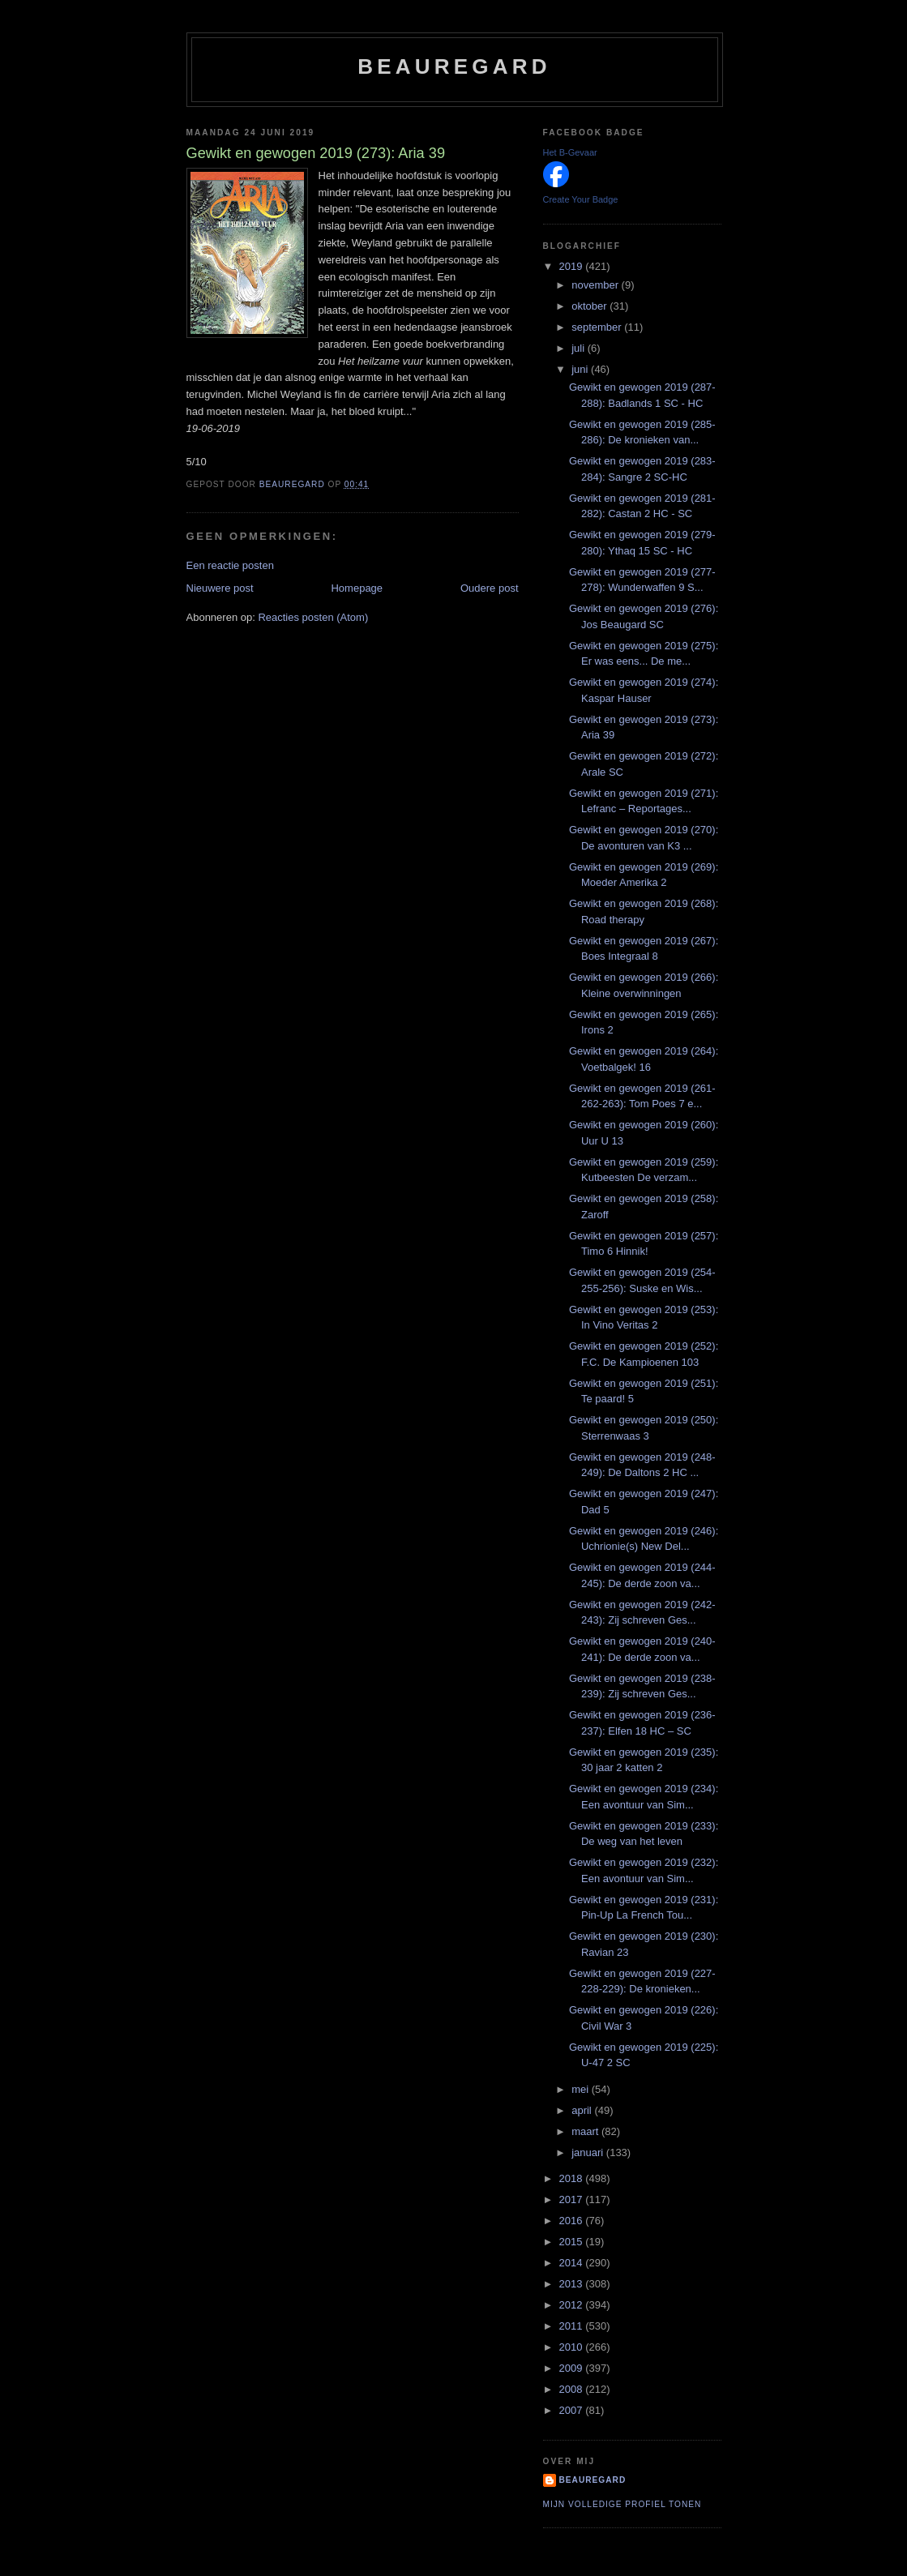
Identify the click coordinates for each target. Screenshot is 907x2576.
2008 (572, 2389)
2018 (572, 2178)
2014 (572, 2263)
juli (579, 348)
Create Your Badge (580, 199)
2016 (572, 2220)
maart (586, 2131)
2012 (572, 2305)
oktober (590, 306)
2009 (572, 2368)
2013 (572, 2284)
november (596, 285)
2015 (572, 2242)
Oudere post (489, 588)
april (582, 2110)
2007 (572, 2410)
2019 (572, 266)
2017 (572, 2199)
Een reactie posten (230, 565)
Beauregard (453, 66)
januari (588, 2152)
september (597, 327)
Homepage (357, 588)
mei (581, 2089)
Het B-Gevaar (570, 152)
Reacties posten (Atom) (313, 617)
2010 (572, 2347)
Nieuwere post (220, 588)
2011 (572, 2326)
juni (581, 369)
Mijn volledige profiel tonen (622, 2504)
